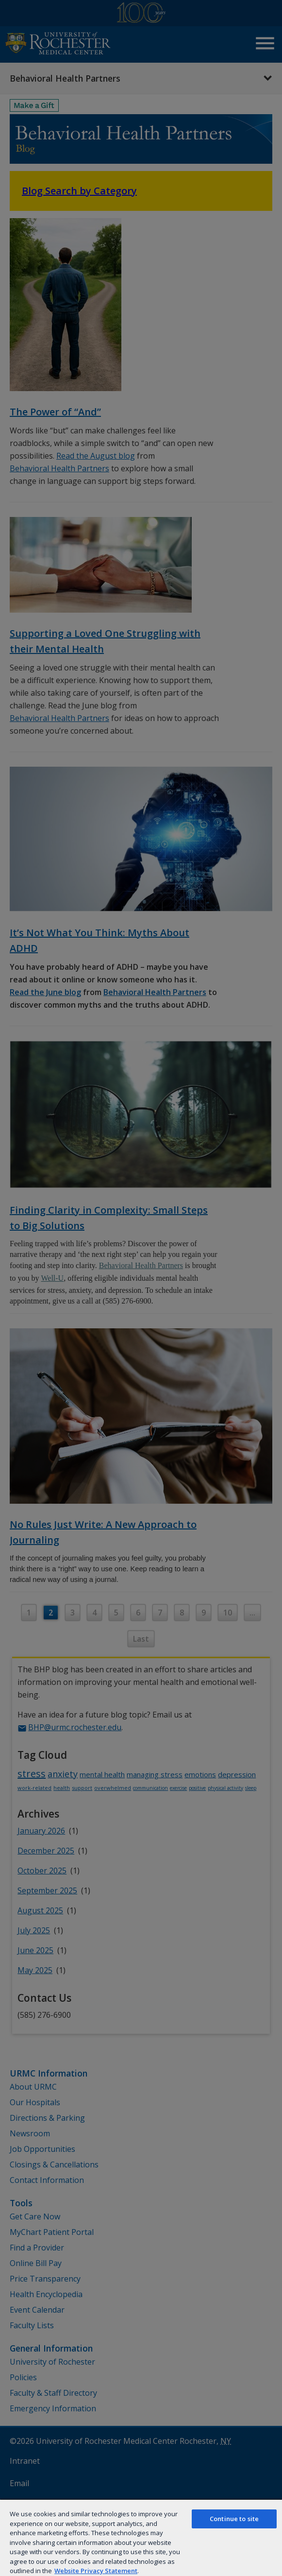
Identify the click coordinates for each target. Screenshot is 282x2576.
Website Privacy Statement (95, 2570)
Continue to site (234, 2518)
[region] (141, 2537)
